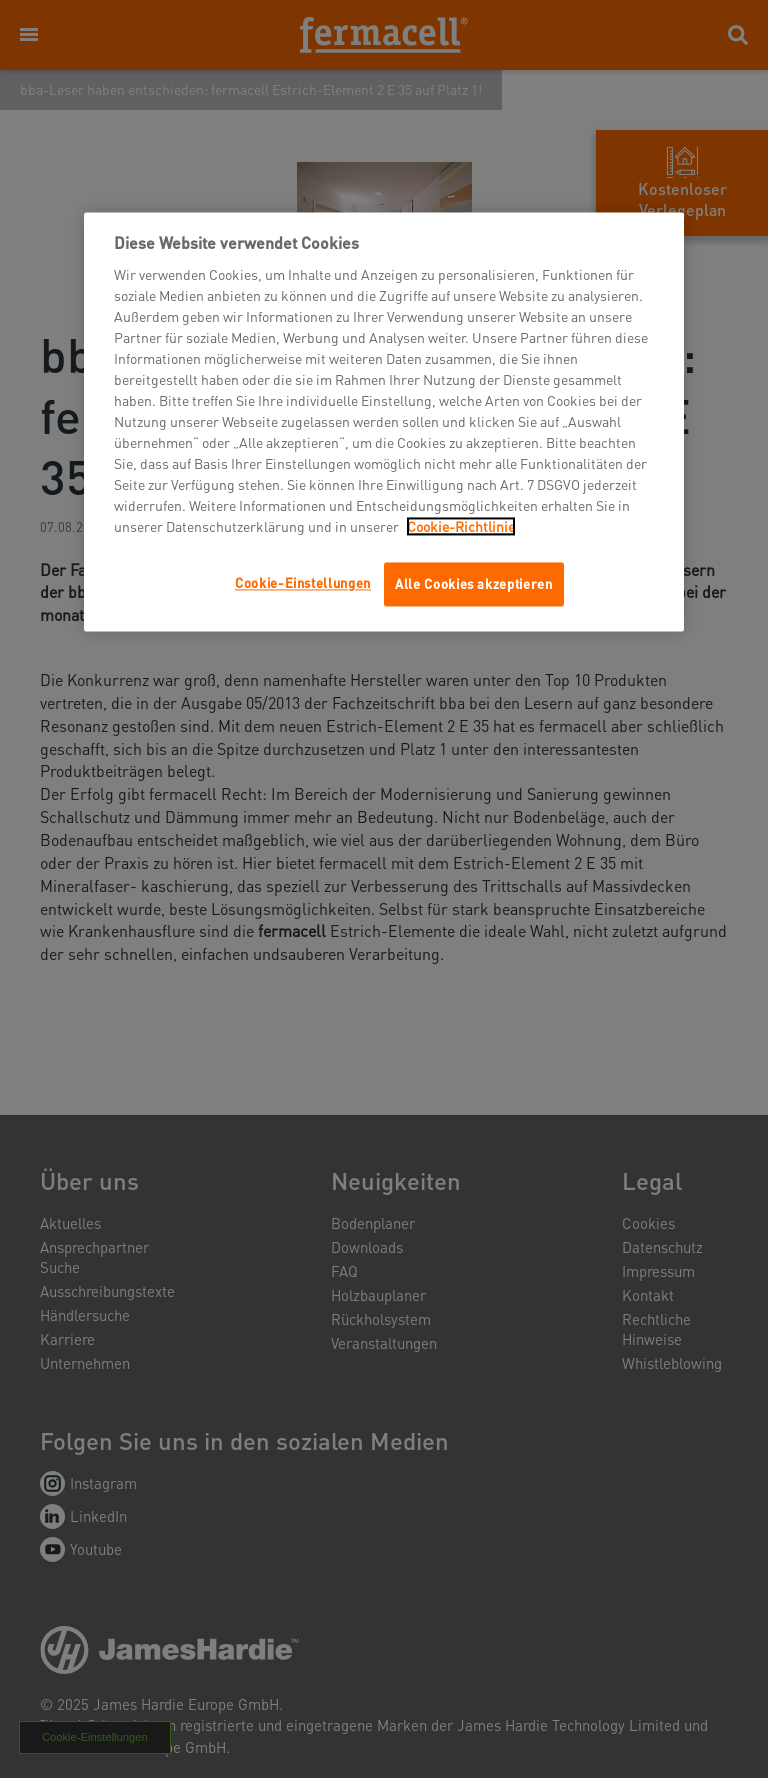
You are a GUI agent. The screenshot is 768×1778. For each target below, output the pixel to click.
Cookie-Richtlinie (461, 527)
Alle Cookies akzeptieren (474, 584)
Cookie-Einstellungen (303, 583)
